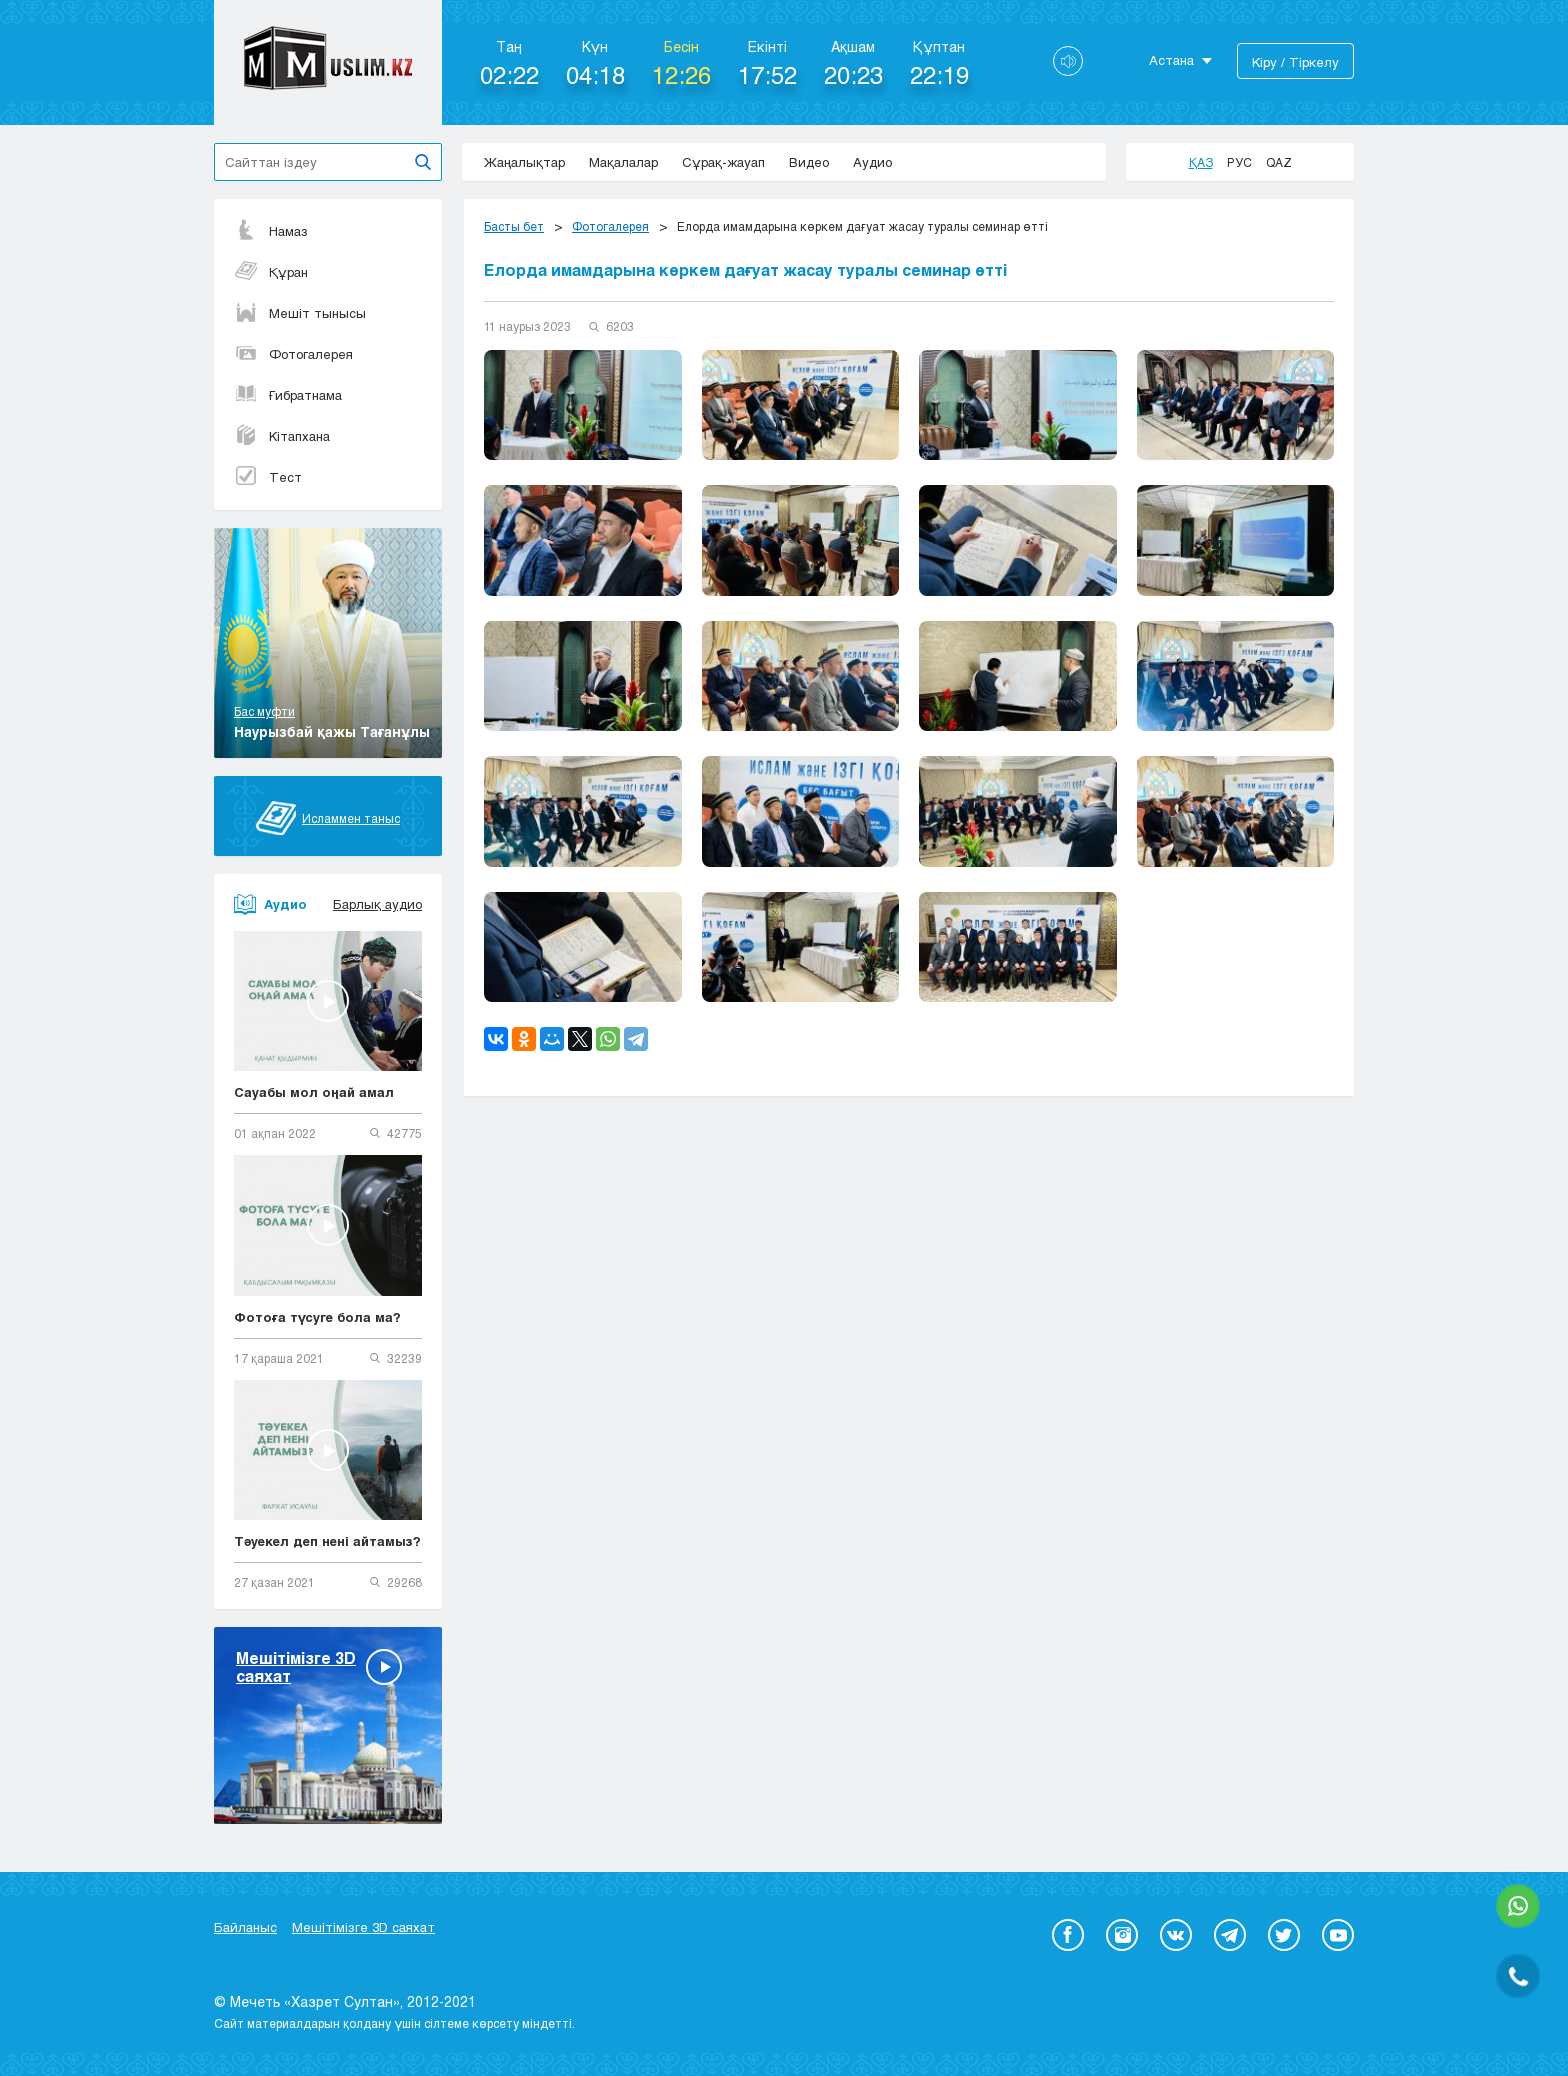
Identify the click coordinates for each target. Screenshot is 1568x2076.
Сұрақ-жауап (723, 162)
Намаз (271, 231)
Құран (271, 272)
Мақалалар (623, 162)
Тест (268, 477)
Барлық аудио (377, 904)
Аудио (872, 162)
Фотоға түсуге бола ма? (317, 1317)
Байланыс (245, 1927)
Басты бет (514, 226)
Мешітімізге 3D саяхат (363, 1927)
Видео (809, 162)
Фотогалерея (293, 354)
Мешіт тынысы (300, 313)
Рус (1239, 162)
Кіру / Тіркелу (1295, 62)
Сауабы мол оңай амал (314, 1092)
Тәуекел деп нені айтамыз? (327, 1541)
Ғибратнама (288, 395)
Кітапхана (282, 436)
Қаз (1201, 162)
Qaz (1279, 162)
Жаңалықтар (524, 162)
